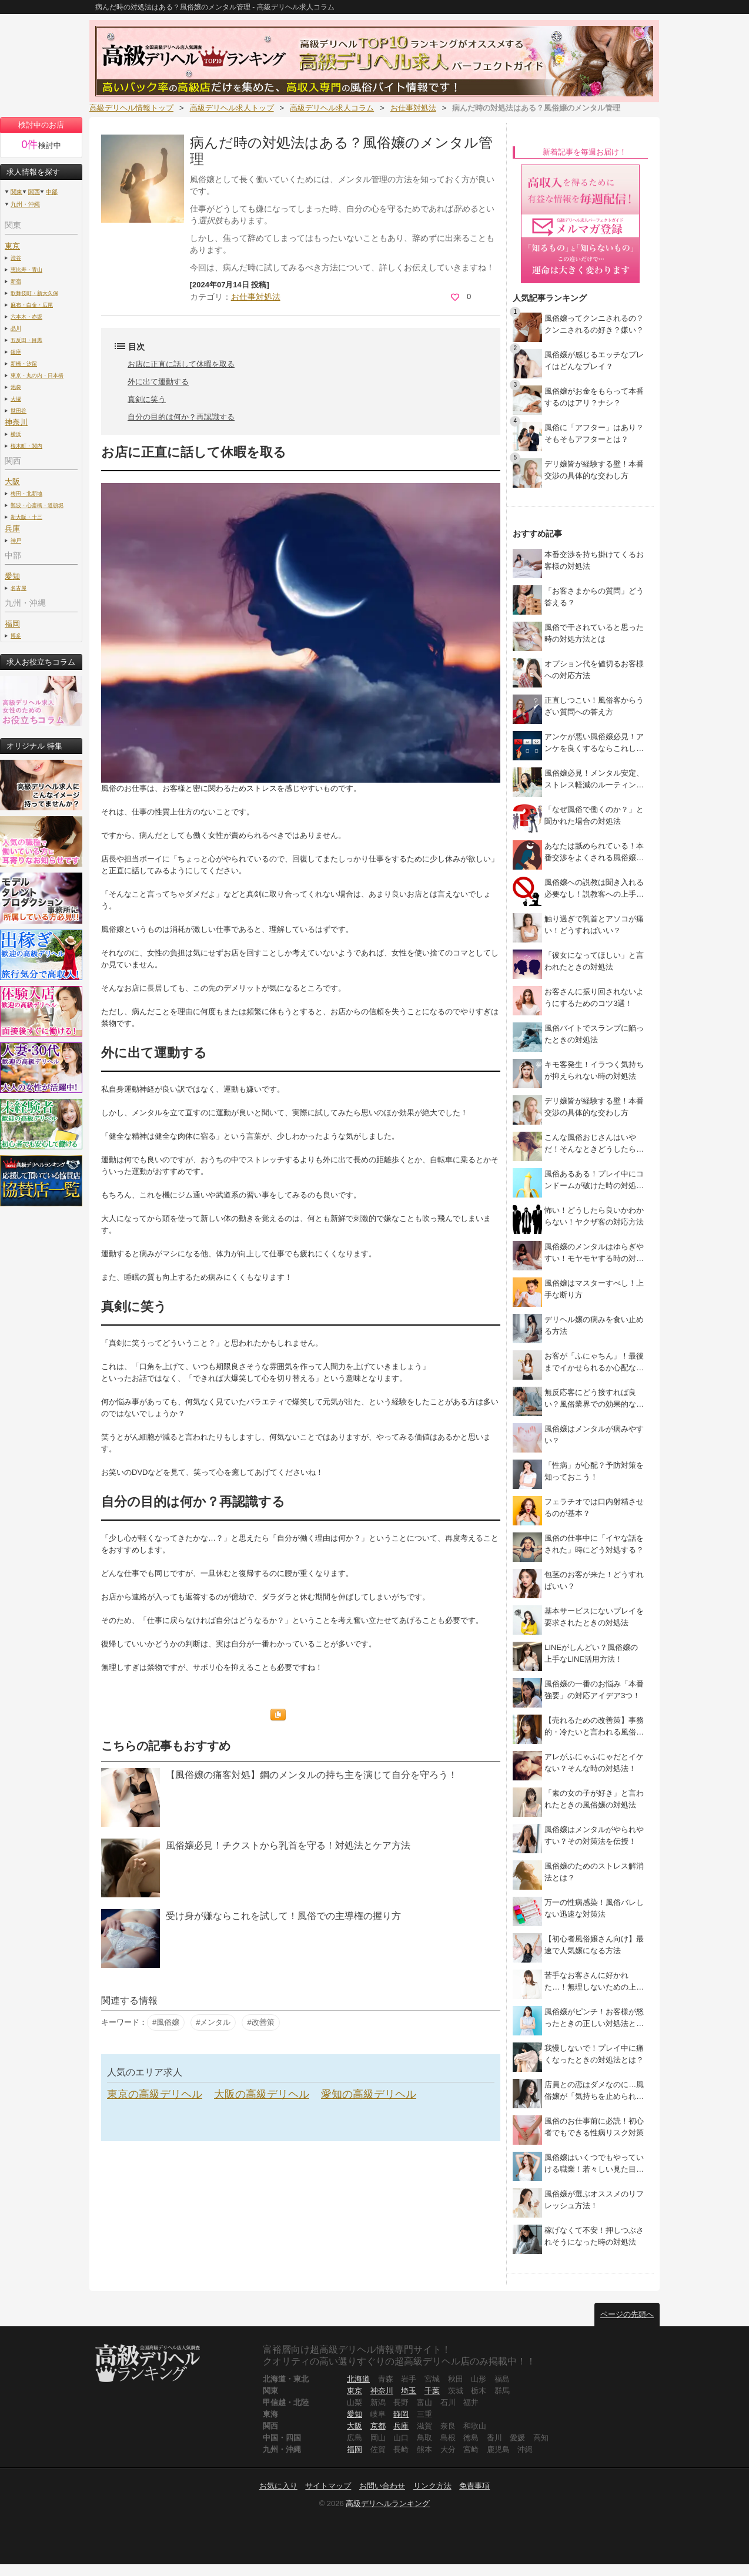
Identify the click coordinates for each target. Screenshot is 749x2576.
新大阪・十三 (26, 517)
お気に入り (278, 2485)
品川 (16, 328)
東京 (12, 246)
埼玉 (408, 2390)
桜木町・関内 (26, 445)
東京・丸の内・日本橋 (37, 375)
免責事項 (474, 2485)
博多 (16, 635)
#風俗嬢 (165, 2022)
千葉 (432, 2390)
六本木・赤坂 (26, 316)
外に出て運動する (158, 381)
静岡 (401, 2414)
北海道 (358, 2378)
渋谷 (16, 257)
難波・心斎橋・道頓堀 (37, 505)
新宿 (16, 281)
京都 (378, 2425)
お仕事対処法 (255, 296)
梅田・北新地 (26, 493)
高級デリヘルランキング (388, 2503)
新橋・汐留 (24, 363)
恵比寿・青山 (26, 269)
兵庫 (401, 2425)
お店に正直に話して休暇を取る (181, 364)
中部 (52, 192)
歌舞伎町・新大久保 (34, 293)
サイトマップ (328, 2485)
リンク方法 (432, 2485)
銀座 (16, 351)
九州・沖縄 (25, 204)
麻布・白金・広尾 (32, 304)
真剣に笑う (147, 399)
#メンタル (213, 2022)
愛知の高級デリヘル (368, 2094)
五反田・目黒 (26, 340)
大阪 (12, 481)
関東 (16, 192)
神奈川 (381, 2390)
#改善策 (260, 2022)
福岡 (12, 623)
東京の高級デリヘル (154, 2094)
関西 (34, 192)
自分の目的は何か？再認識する (181, 416)
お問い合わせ (382, 2485)
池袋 (16, 387)
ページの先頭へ (627, 2314)
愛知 (354, 2414)
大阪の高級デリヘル (261, 2094)
